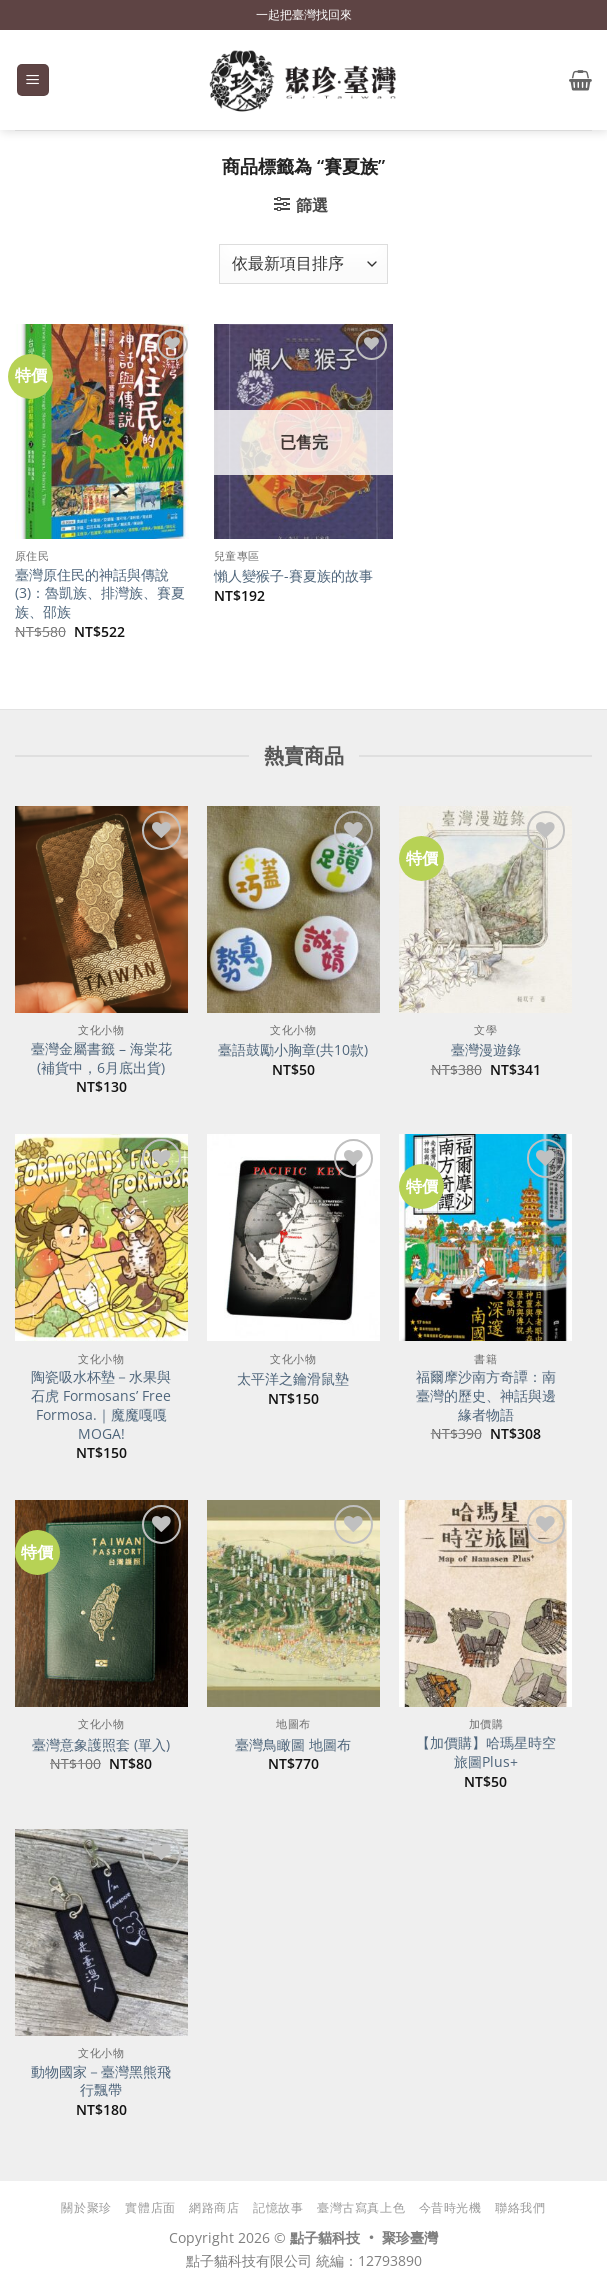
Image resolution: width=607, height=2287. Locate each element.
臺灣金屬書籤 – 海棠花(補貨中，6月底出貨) (101, 1058)
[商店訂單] (303, 264)
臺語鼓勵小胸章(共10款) (293, 1050)
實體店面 (150, 2207)
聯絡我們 (520, 2207)
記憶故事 (278, 2207)
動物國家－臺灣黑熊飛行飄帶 (101, 2081)
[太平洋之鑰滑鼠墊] (293, 1237)
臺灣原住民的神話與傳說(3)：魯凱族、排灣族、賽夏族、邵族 (100, 593)
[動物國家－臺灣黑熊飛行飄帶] (101, 1932)
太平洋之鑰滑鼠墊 (293, 1379)
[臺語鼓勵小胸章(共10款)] (293, 909)
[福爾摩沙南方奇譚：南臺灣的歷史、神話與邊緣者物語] (485, 1237)
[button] (33, 80)
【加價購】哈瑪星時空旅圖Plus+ (486, 1752)
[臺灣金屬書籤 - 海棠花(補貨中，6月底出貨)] (101, 909)
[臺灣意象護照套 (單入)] (101, 1603)
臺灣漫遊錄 (486, 1050)
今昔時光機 (450, 2207)
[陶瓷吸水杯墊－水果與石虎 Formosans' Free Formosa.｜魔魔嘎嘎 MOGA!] (101, 1237)
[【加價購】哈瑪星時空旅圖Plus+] (485, 1603)
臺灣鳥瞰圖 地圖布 (293, 1745)
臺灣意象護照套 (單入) (101, 1745)
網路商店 (214, 2207)
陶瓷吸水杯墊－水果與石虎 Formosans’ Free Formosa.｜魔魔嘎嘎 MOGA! (101, 1405)
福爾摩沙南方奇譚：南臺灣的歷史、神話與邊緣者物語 (486, 1395)
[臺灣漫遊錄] (485, 909)
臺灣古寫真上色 (361, 2207)
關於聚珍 (86, 2207)
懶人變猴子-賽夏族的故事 (293, 576)
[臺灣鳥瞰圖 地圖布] (293, 1603)
